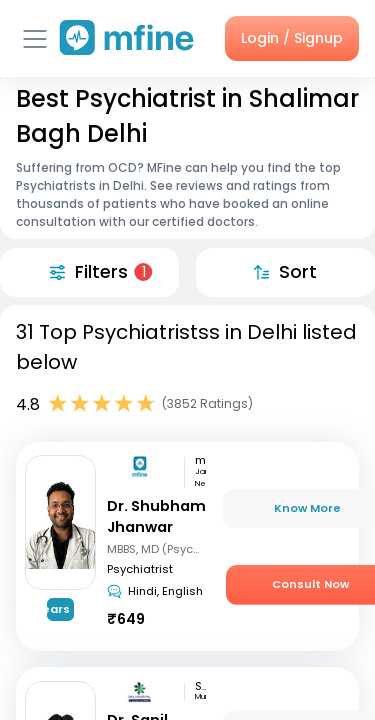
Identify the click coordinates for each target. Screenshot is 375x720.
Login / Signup (292, 38)
